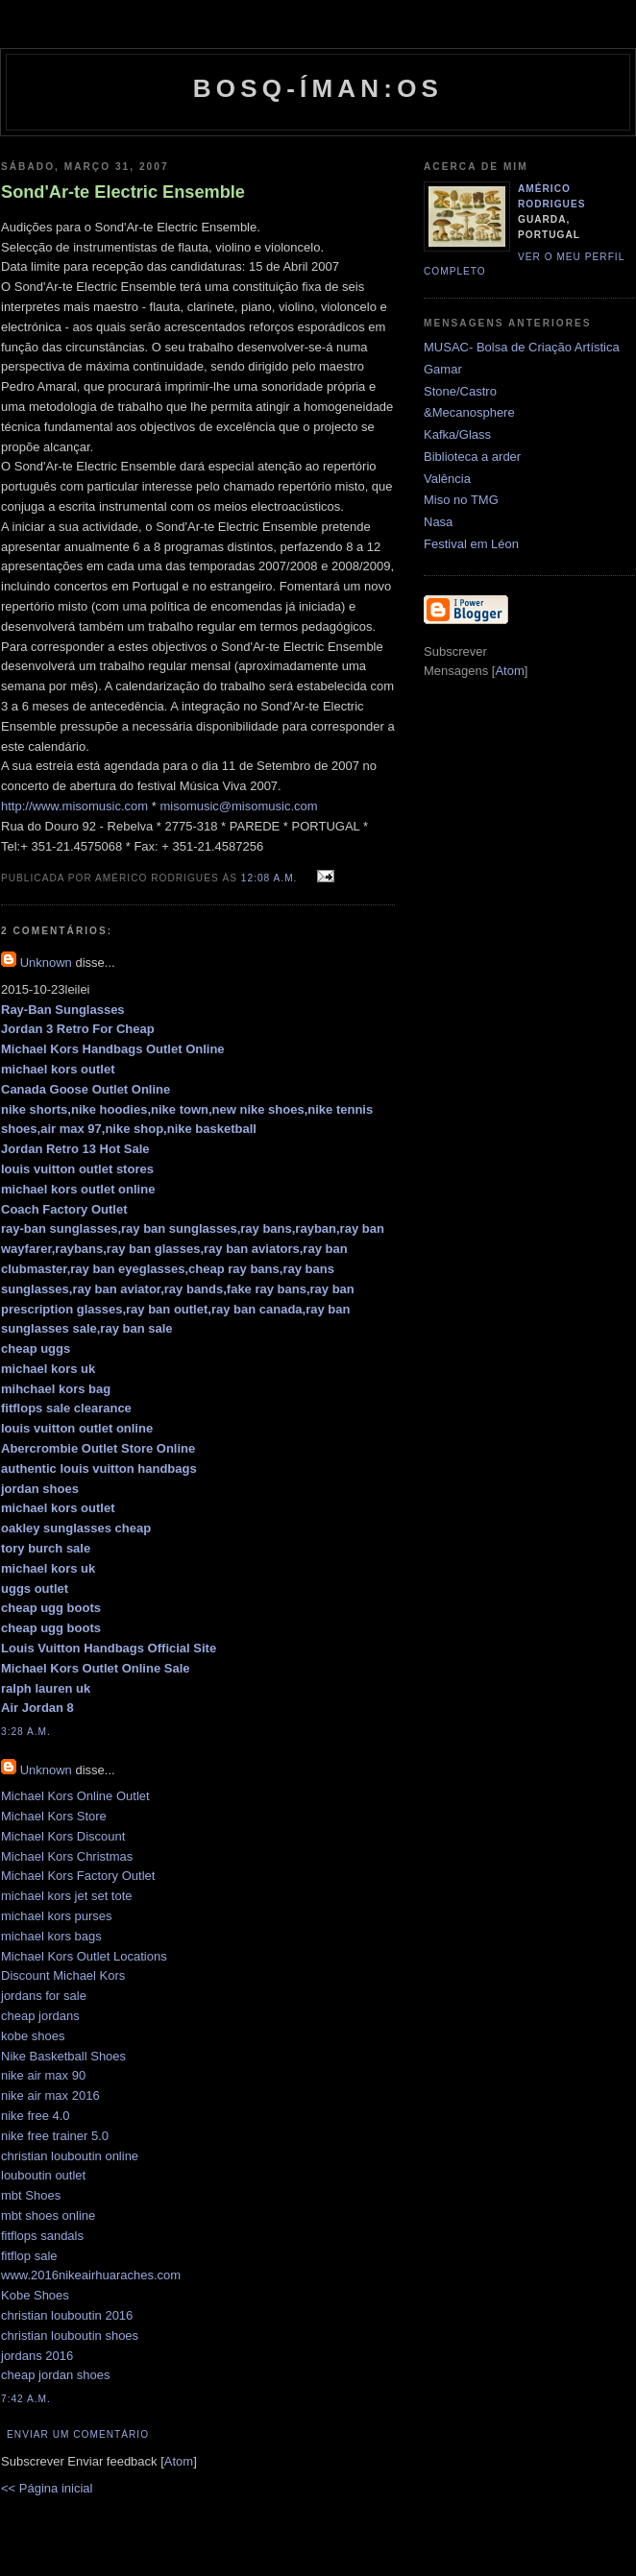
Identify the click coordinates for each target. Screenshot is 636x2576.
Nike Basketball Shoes (63, 2056)
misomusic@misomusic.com (238, 806)
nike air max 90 (43, 2075)
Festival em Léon (471, 544)
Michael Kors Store (54, 1816)
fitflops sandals (42, 2235)
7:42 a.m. (26, 2399)
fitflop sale (29, 2256)
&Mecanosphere (469, 412)
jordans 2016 (37, 2355)
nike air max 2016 (50, 2095)
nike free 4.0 (35, 2115)
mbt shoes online (48, 2215)
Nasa (438, 522)
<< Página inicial (46, 2488)
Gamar (443, 369)
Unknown (46, 962)
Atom (178, 2461)
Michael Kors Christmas (67, 1856)
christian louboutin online (69, 2156)
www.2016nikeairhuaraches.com (91, 2275)
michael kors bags (51, 1936)
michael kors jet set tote (67, 1896)
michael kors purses (56, 1916)
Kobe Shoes (35, 2295)
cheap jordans (40, 2016)
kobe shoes (33, 2036)
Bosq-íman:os (318, 88)
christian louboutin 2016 (67, 2315)
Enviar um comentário (78, 2434)
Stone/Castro (460, 391)
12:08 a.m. (271, 878)
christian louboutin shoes (69, 2335)
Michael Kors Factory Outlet (78, 1875)
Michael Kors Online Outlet (75, 1796)
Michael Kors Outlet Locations (84, 1956)
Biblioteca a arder (472, 456)
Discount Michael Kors (63, 1975)
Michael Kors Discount (63, 1836)
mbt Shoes (31, 2195)
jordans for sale (43, 1995)
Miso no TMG (461, 500)
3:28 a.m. (26, 1731)
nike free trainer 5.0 (55, 2136)
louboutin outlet (43, 2175)
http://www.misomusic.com (74, 806)
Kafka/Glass (457, 434)
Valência (447, 478)
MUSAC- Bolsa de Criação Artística (522, 347)
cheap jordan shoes (55, 2375)
